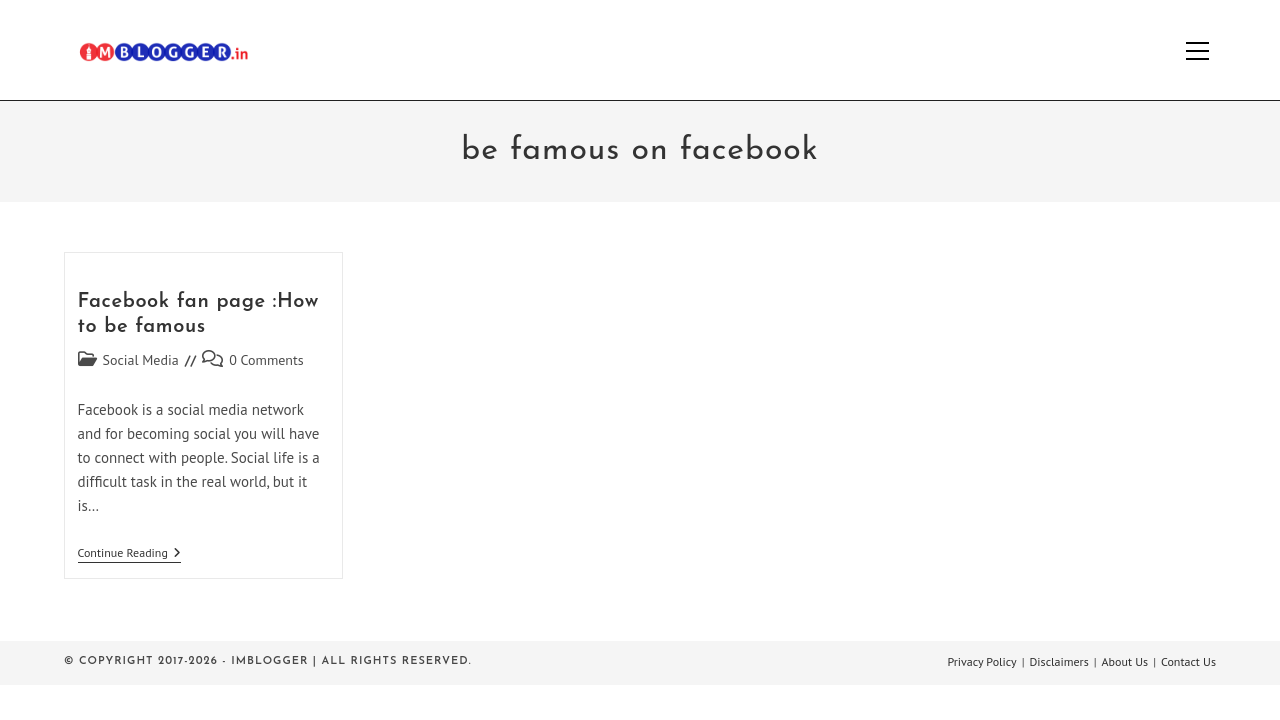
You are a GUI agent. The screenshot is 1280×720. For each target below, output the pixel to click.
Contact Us (1188, 661)
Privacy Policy (981, 661)
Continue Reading (129, 554)
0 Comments (266, 360)
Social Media (141, 360)
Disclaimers (1059, 661)
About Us (1125, 661)
